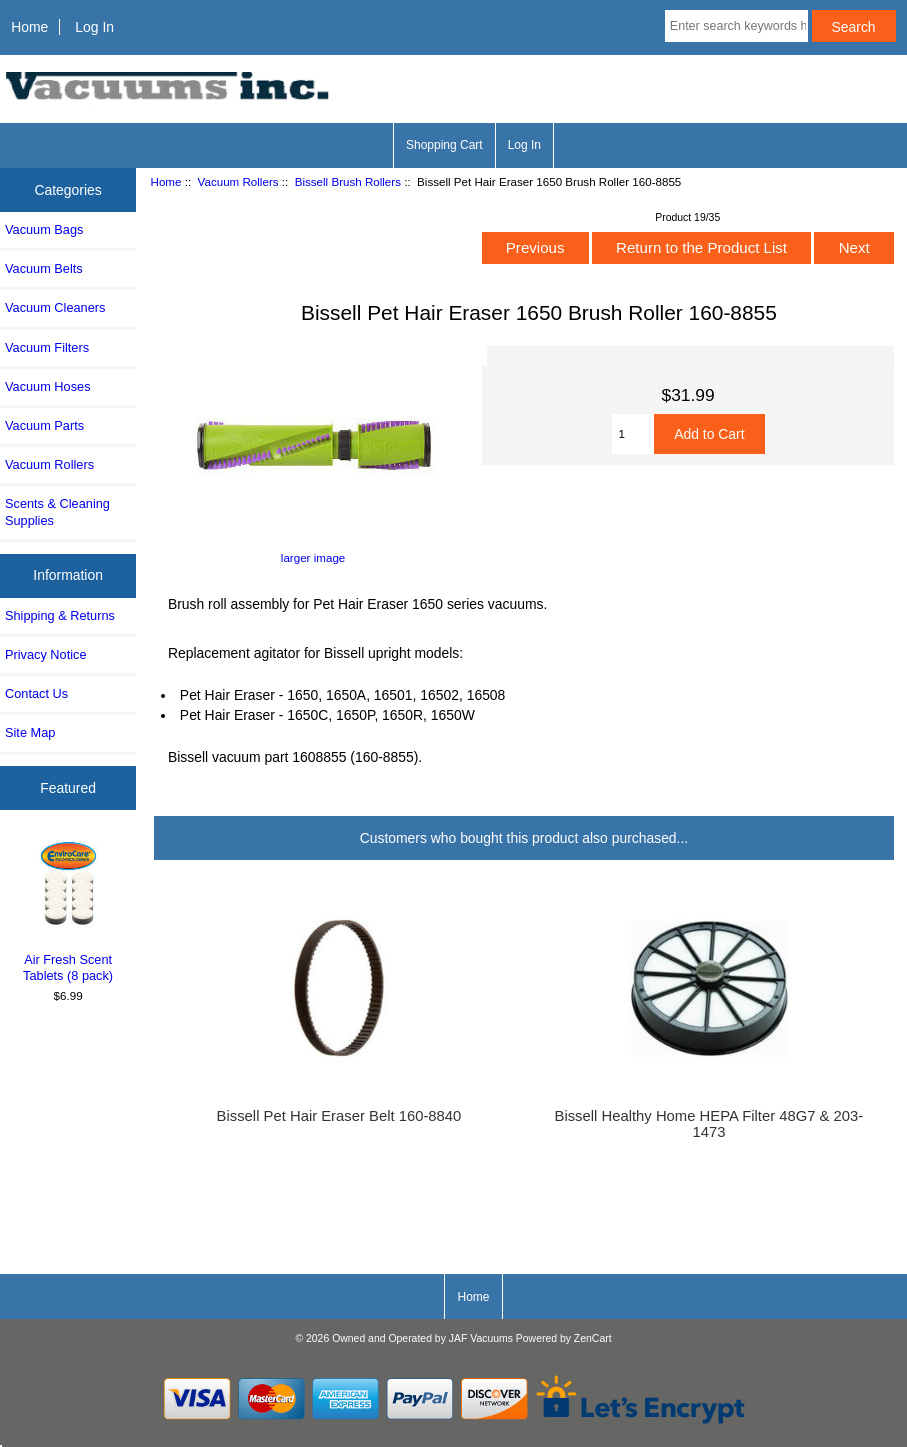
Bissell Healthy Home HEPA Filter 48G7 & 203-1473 (709, 1124)
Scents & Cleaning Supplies (57, 511)
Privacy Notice (45, 654)
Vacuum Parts (44, 425)
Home (29, 27)
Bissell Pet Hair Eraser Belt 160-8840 (339, 1116)
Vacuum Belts (44, 268)
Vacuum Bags (44, 229)
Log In (94, 27)
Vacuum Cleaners (55, 307)
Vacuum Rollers (238, 181)
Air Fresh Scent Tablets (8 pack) (68, 910)
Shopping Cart (444, 145)
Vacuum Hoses (48, 386)
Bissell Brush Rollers (348, 181)
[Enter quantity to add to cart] (633, 434)
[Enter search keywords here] (736, 26)
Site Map (30, 732)
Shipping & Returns (60, 615)
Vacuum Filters (47, 347)
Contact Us (36, 693)
